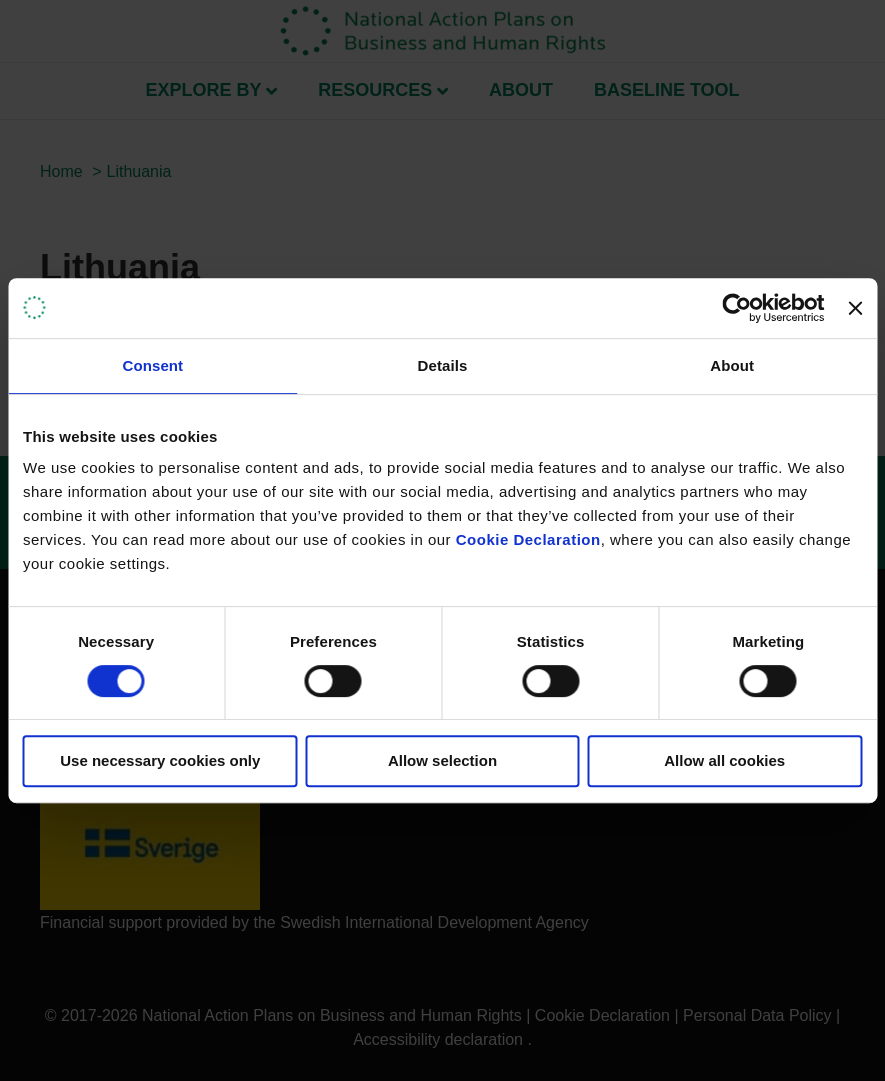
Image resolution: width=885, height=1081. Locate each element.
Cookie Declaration (528, 539)
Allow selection (442, 760)
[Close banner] (855, 308)
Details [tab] (443, 365)
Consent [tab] (152, 365)
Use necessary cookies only (160, 760)
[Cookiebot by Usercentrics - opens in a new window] (737, 308)
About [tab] (732, 365)
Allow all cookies (724, 760)
